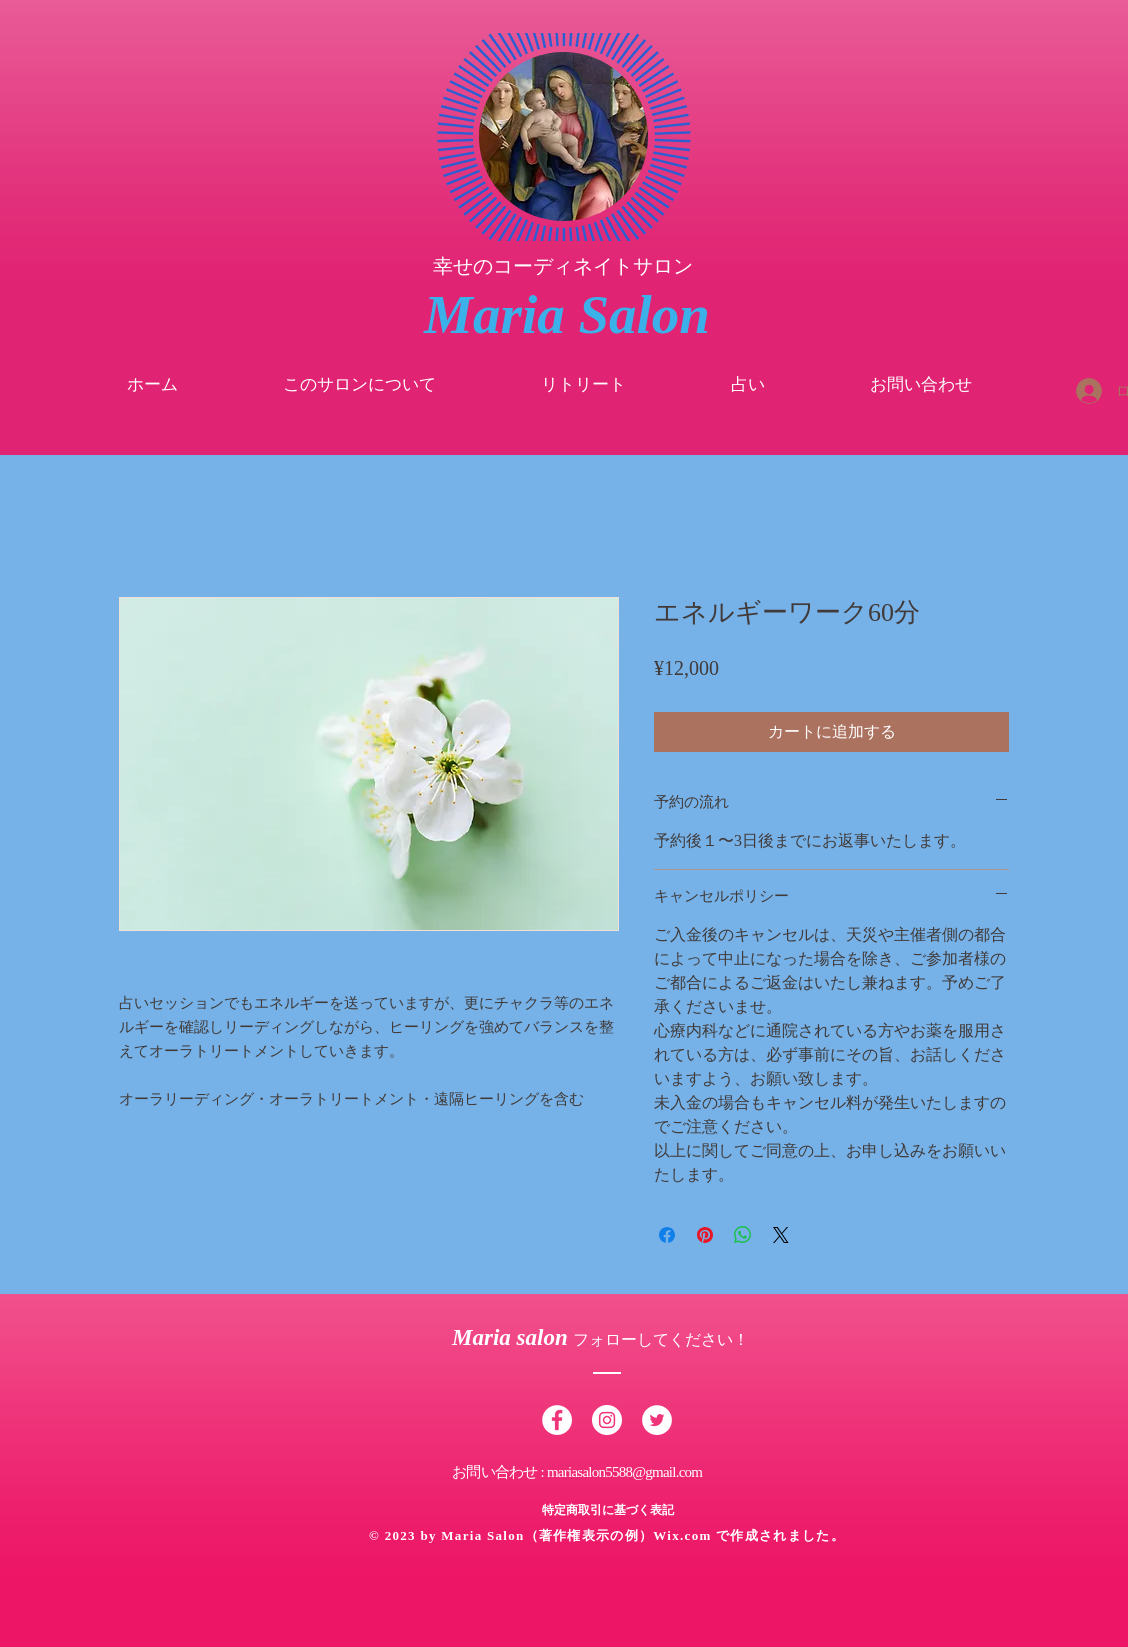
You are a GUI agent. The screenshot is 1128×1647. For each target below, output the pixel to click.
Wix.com (684, 1535)
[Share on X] (781, 1235)
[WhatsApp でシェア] (743, 1235)
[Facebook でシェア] (667, 1235)
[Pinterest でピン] (705, 1235)
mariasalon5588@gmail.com (624, 1472)
